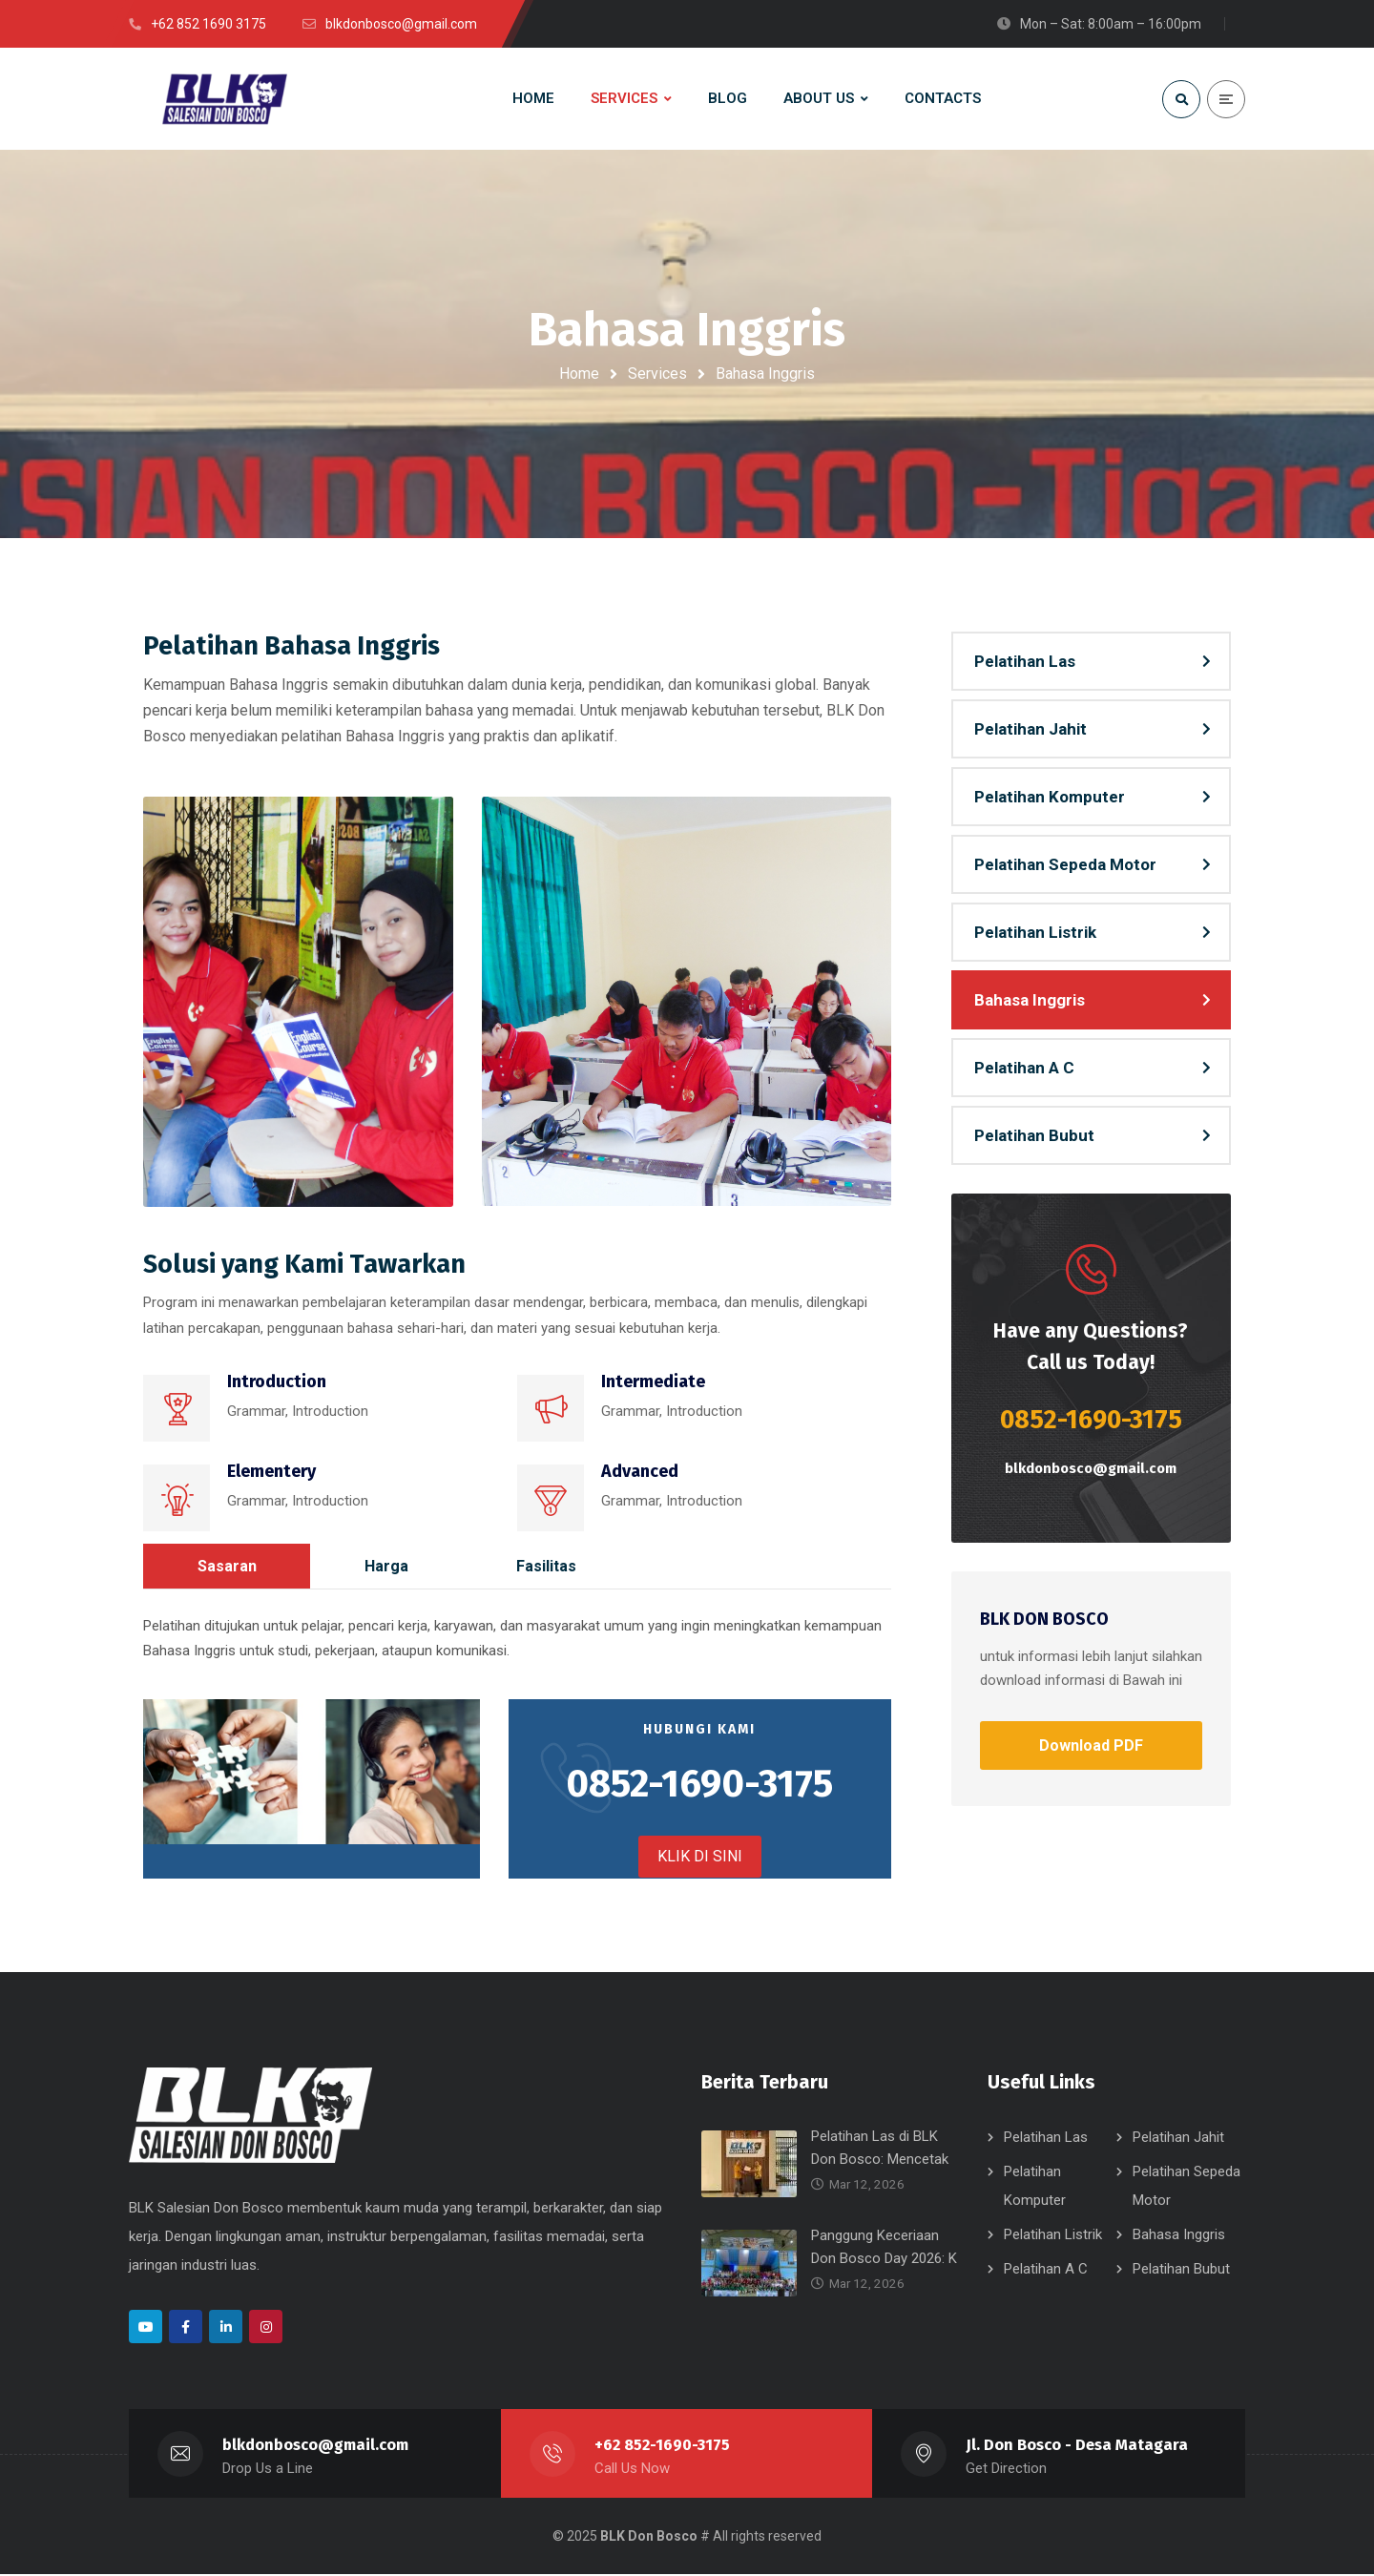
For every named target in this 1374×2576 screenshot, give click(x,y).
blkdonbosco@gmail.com (1090, 1470)
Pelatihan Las (1024, 663)
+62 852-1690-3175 (662, 2447)
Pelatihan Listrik (1035, 934)
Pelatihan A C (1024, 1069)
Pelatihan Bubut (1034, 1137)
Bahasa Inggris (1029, 1001)
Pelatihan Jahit (1030, 730)
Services (657, 373)
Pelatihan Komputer (1049, 798)
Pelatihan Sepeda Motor (1065, 866)
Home (579, 373)
